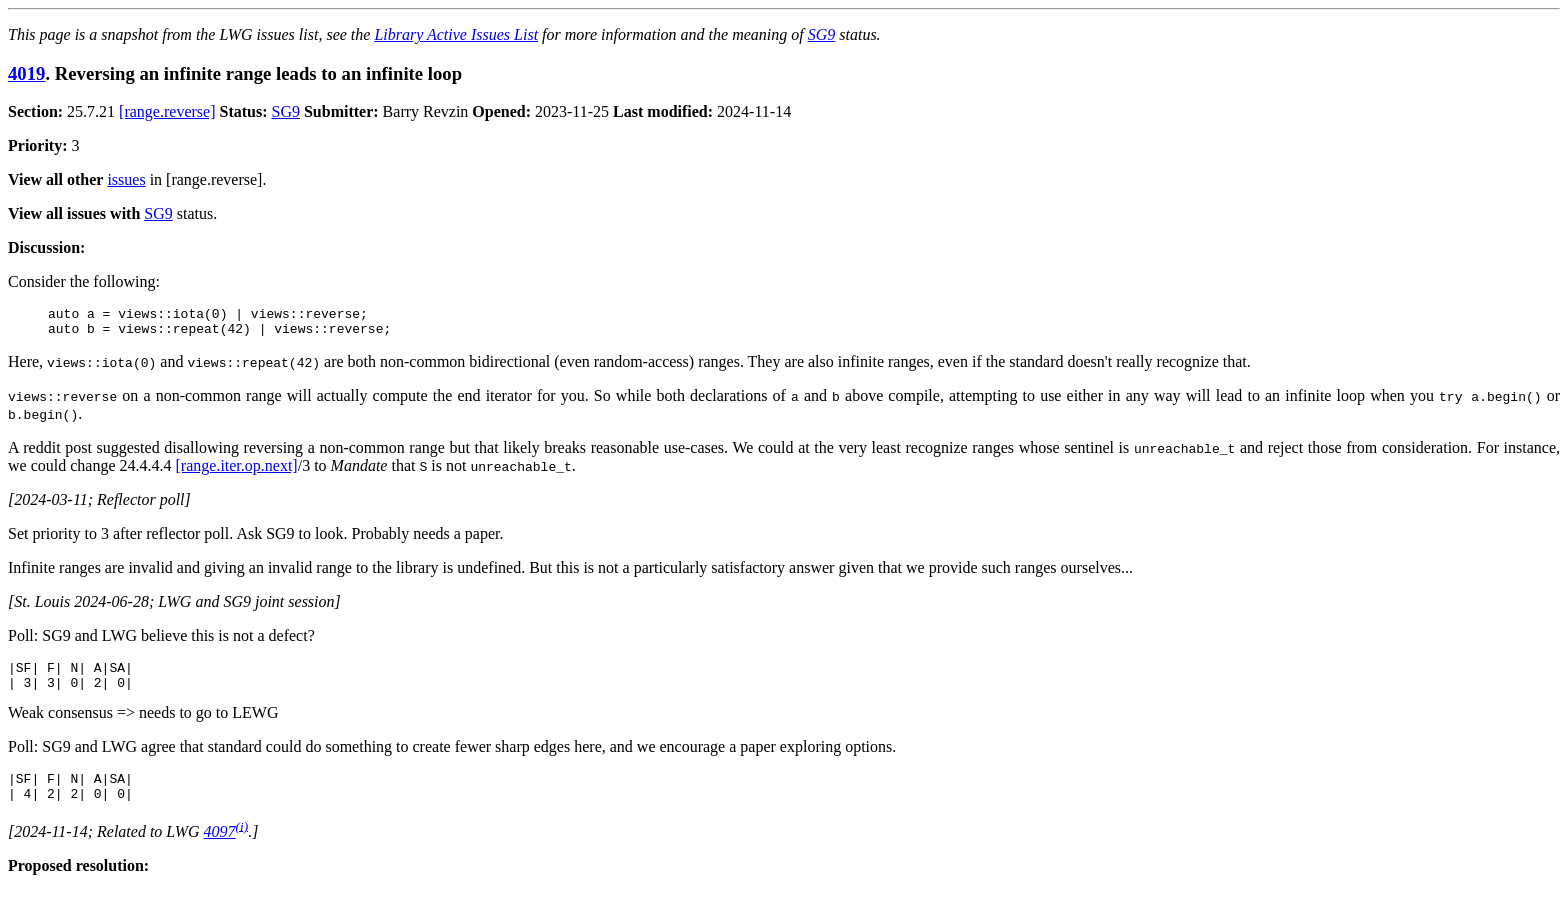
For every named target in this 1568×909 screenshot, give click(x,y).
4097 (220, 849)
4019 (26, 73)
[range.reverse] (167, 111)
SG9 (822, 34)
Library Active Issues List (456, 34)
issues (126, 179)
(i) (242, 843)
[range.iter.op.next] (237, 471)
